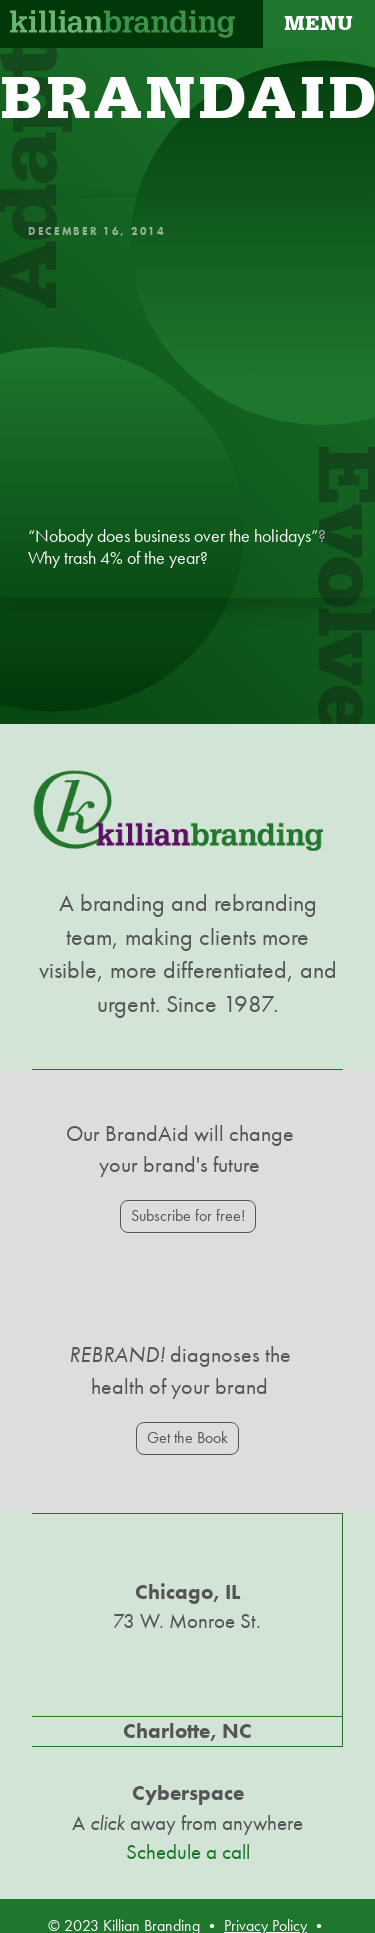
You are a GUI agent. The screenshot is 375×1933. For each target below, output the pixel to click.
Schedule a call (188, 1852)
